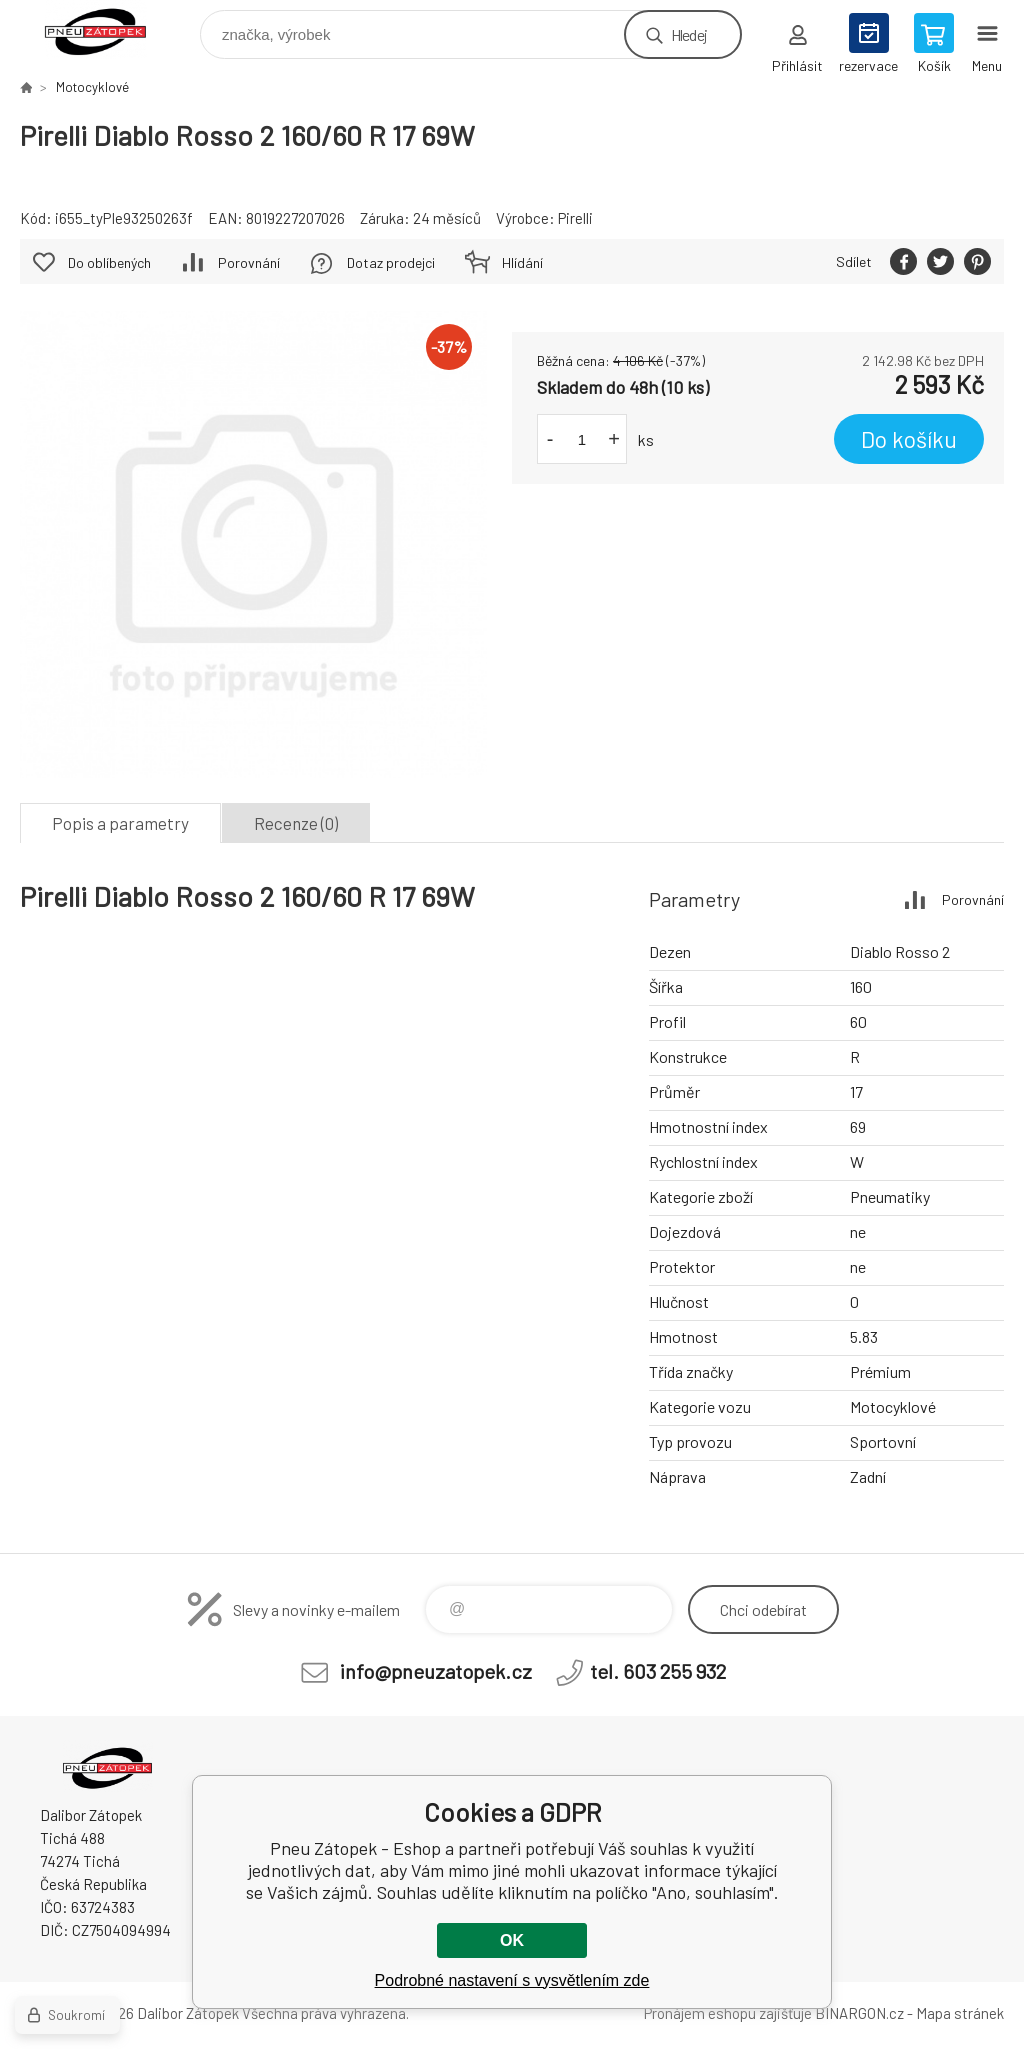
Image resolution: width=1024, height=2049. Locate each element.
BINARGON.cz (859, 2013)
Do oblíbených (109, 262)
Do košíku (909, 439)
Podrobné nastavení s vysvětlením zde (512, 1980)
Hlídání (522, 262)
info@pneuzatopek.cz (436, 1671)
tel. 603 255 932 (658, 1671)
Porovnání (249, 262)
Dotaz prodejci (391, 262)
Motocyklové (92, 87)
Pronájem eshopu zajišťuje (728, 2013)
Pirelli (575, 218)
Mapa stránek (960, 2013)
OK (512, 1940)
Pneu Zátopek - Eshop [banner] (108, 29)
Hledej (689, 34)
